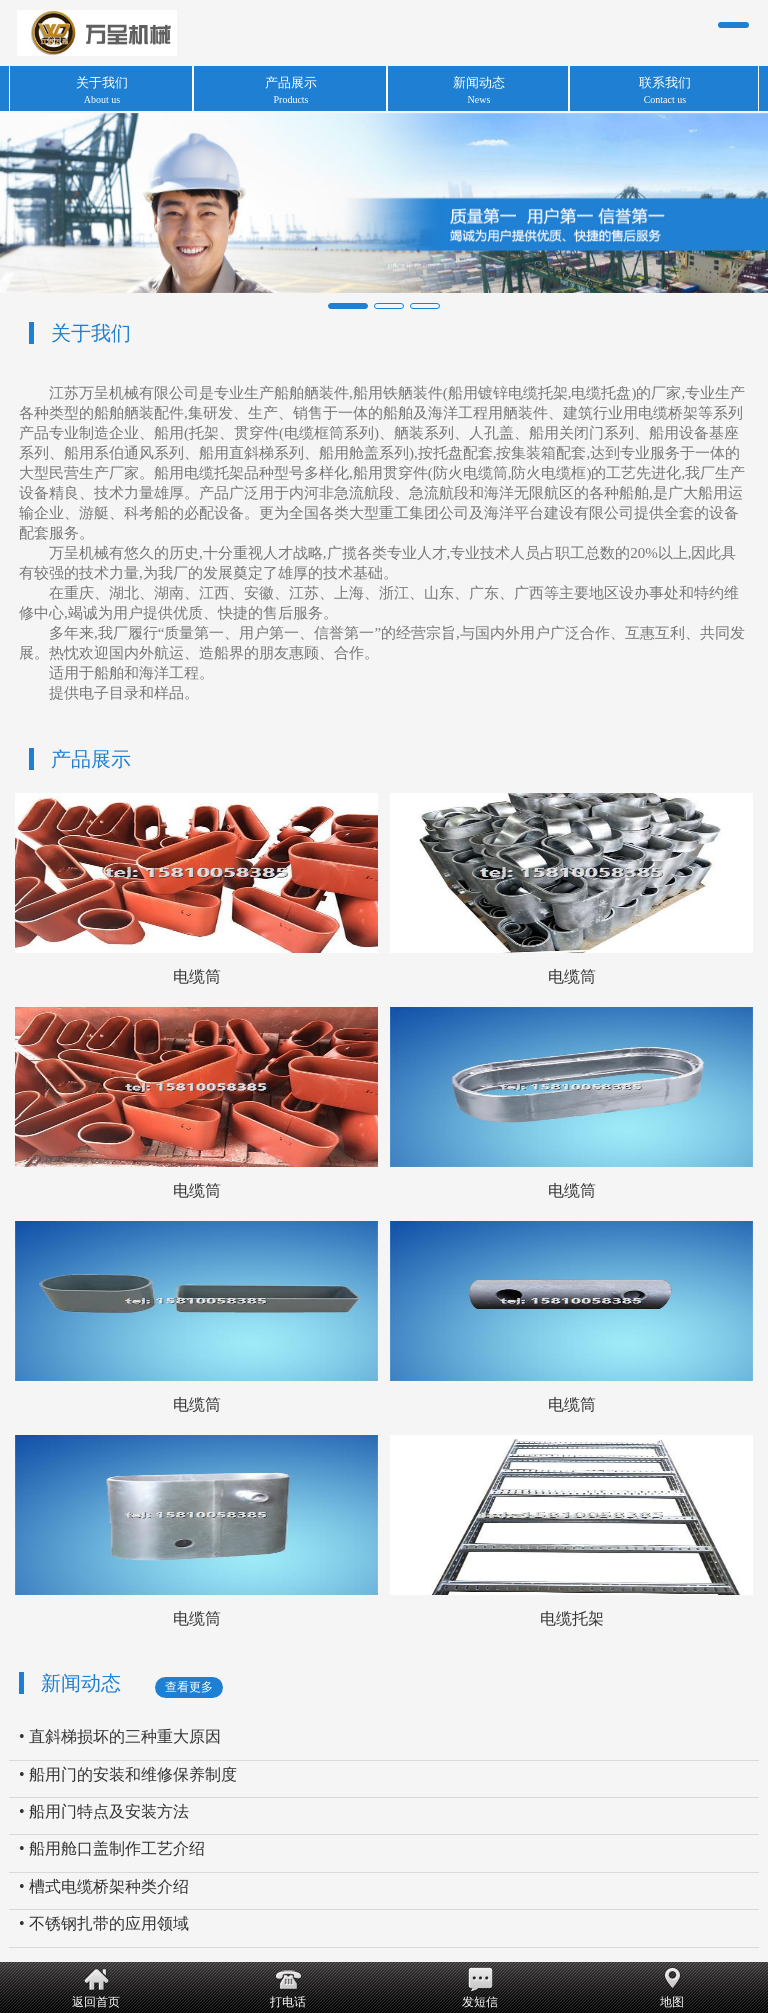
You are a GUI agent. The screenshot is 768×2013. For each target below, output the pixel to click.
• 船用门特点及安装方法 (104, 1811)
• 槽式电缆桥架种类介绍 (104, 1886)
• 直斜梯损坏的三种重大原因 (120, 1736)
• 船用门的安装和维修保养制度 (128, 1774)
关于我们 (91, 333)
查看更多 (189, 1687)
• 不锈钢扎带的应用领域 (104, 1923)
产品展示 (91, 759)
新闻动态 (81, 1683)
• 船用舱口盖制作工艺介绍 (112, 1848)
